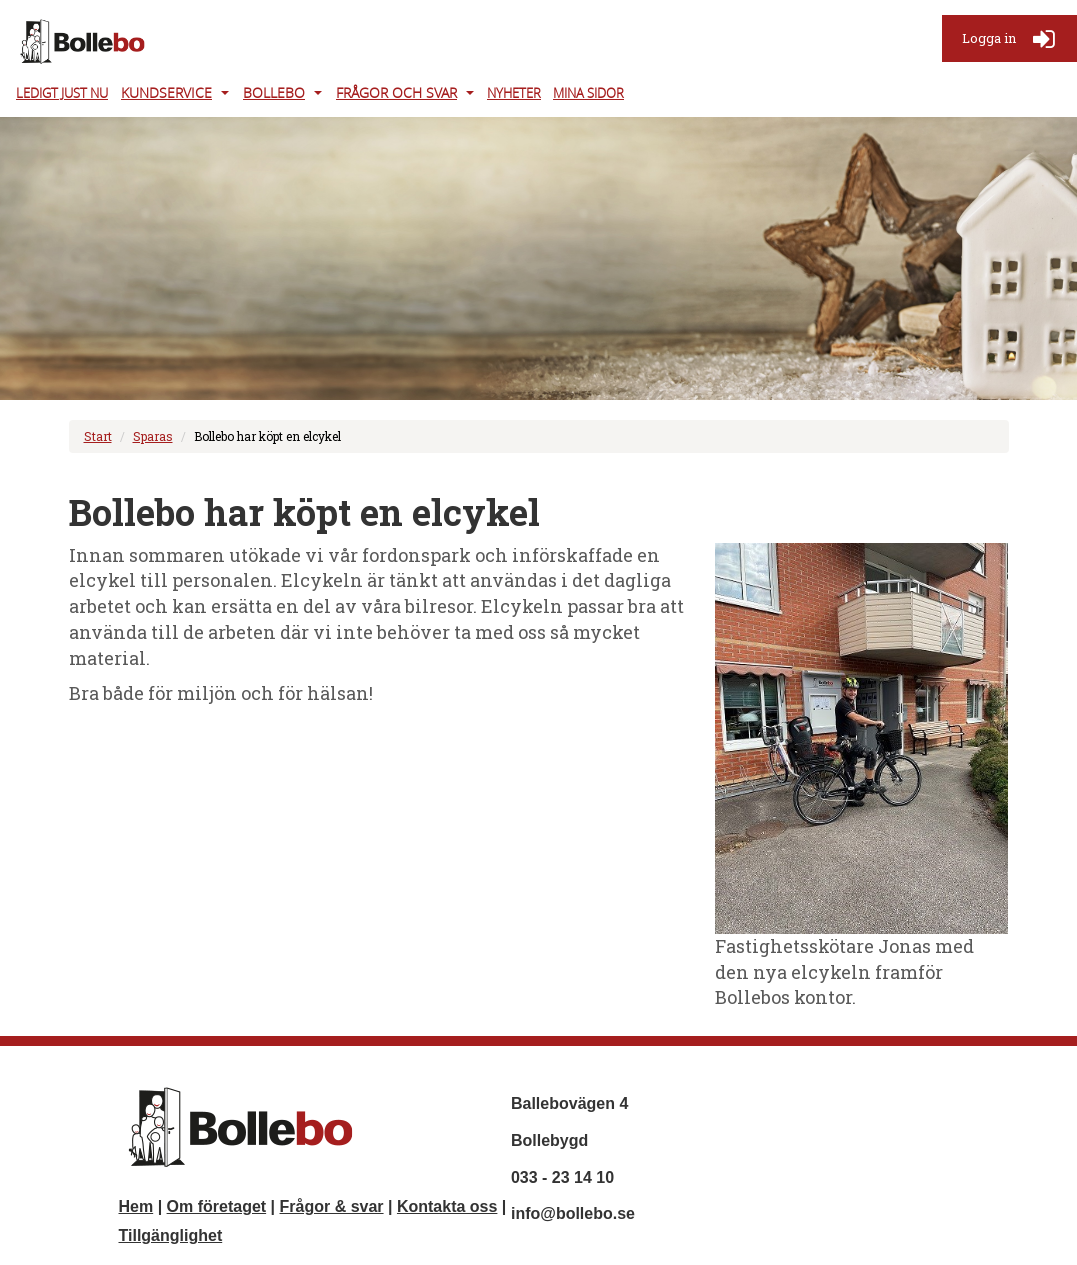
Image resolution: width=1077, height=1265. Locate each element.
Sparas (153, 436)
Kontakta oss (447, 1206)
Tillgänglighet (171, 1235)
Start (98, 436)
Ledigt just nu (62, 93)
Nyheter (514, 93)
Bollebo (274, 92)
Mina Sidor (588, 93)
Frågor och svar (396, 92)
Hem (136, 1206)
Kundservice (166, 92)
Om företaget (217, 1206)
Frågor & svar (332, 1206)
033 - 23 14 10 (562, 1177)
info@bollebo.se (573, 1213)
